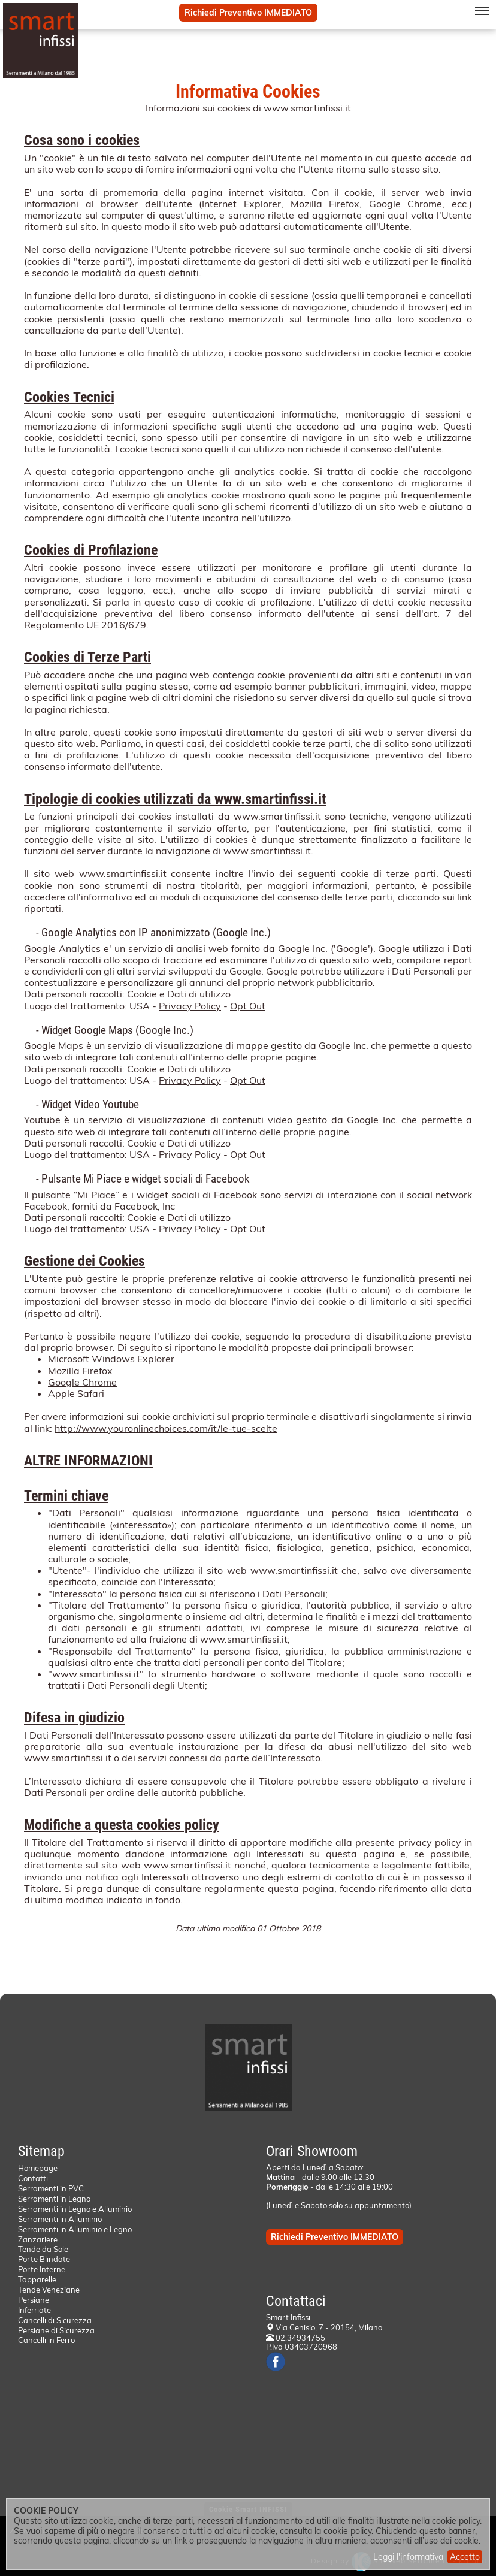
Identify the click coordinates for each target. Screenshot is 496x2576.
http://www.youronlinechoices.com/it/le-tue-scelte (166, 1428)
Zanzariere (38, 2239)
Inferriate (34, 2310)
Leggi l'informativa (408, 2556)
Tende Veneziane (49, 2289)
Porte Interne (41, 2269)
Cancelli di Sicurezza (55, 2320)
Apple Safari (76, 1393)
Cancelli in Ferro (46, 2340)
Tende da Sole (43, 2249)
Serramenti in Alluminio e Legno (75, 2229)
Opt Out (247, 1006)
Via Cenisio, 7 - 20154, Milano (329, 2327)
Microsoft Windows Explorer (111, 1359)
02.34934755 (295, 2337)
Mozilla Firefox (80, 1371)
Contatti (33, 2178)
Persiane (33, 2300)
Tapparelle (37, 2279)
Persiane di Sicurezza (56, 2330)
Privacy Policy (190, 1006)
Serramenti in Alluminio (60, 2219)
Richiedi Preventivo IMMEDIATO (248, 12)
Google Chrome (82, 1382)
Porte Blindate (44, 2259)
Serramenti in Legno (54, 2198)
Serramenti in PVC (51, 2188)
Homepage (38, 2168)
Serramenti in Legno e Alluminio (75, 2209)
